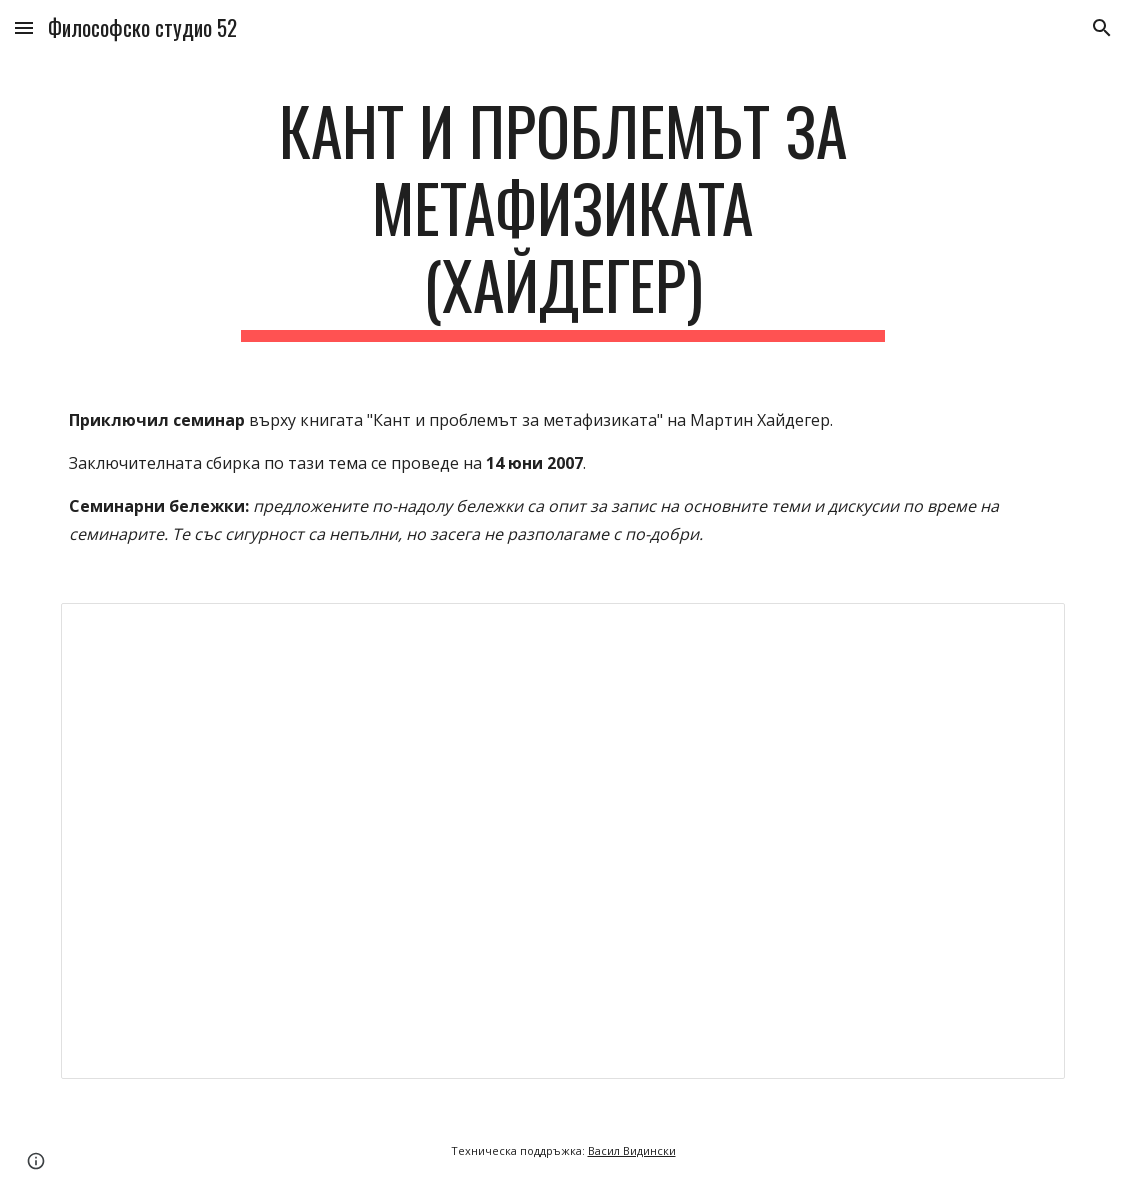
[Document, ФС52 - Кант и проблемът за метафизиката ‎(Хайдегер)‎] (563, 841)
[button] (24, 27)
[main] (563, 217)
